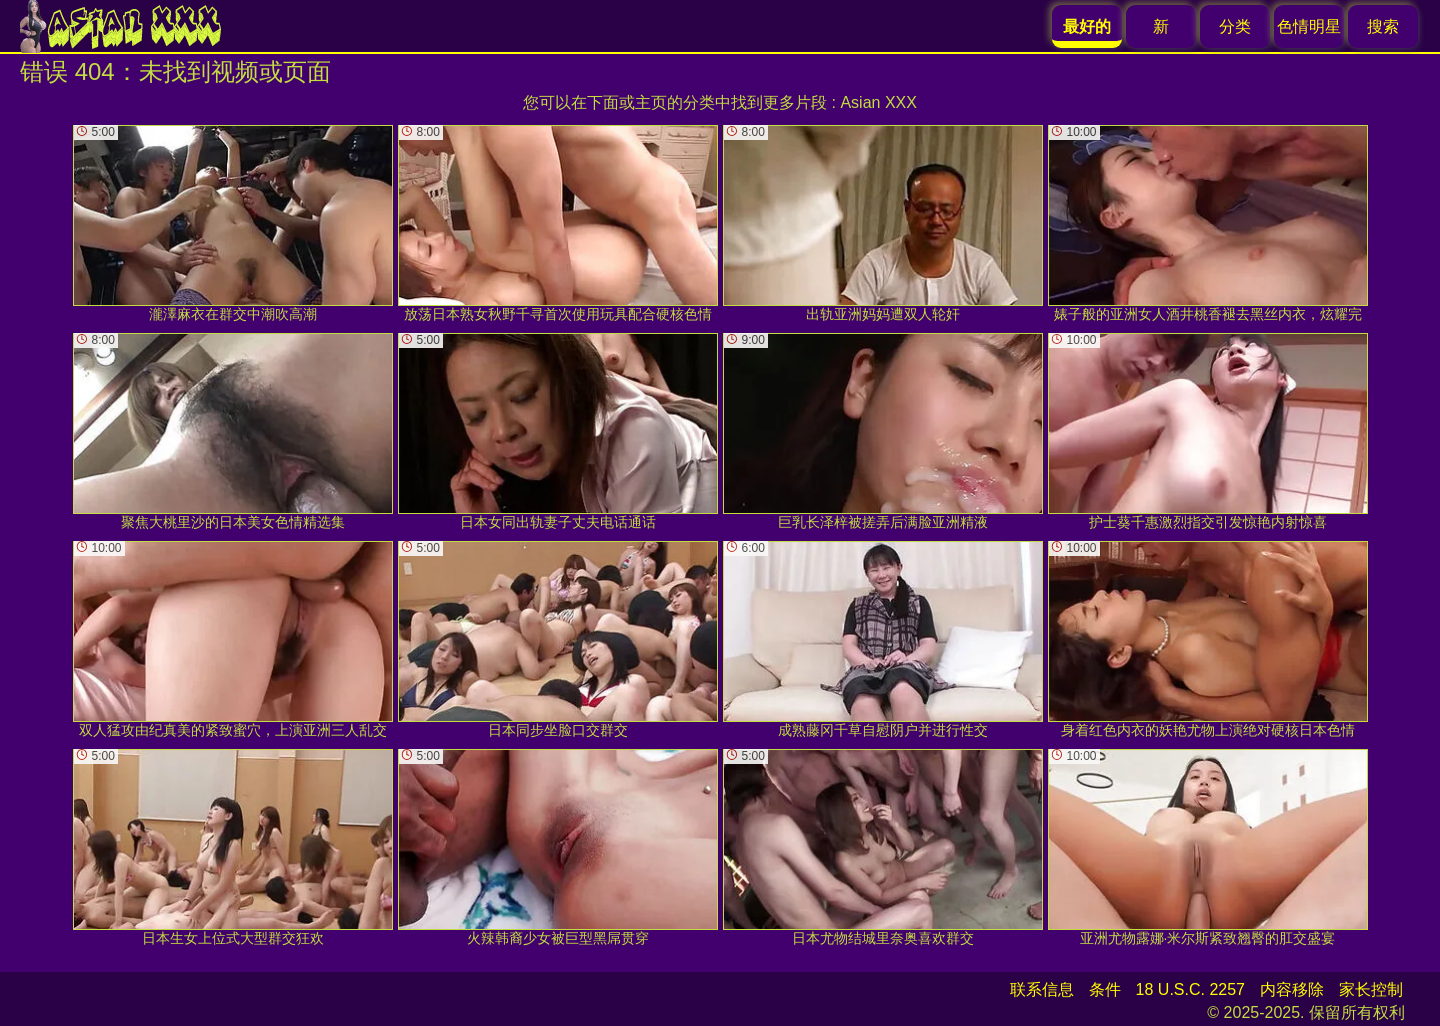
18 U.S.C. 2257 (1190, 989)
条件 (1105, 989)
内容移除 (1292, 989)
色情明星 (1309, 26)
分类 (1235, 26)
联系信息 (1042, 989)
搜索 (1383, 26)
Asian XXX (878, 102)
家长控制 (1371, 989)
